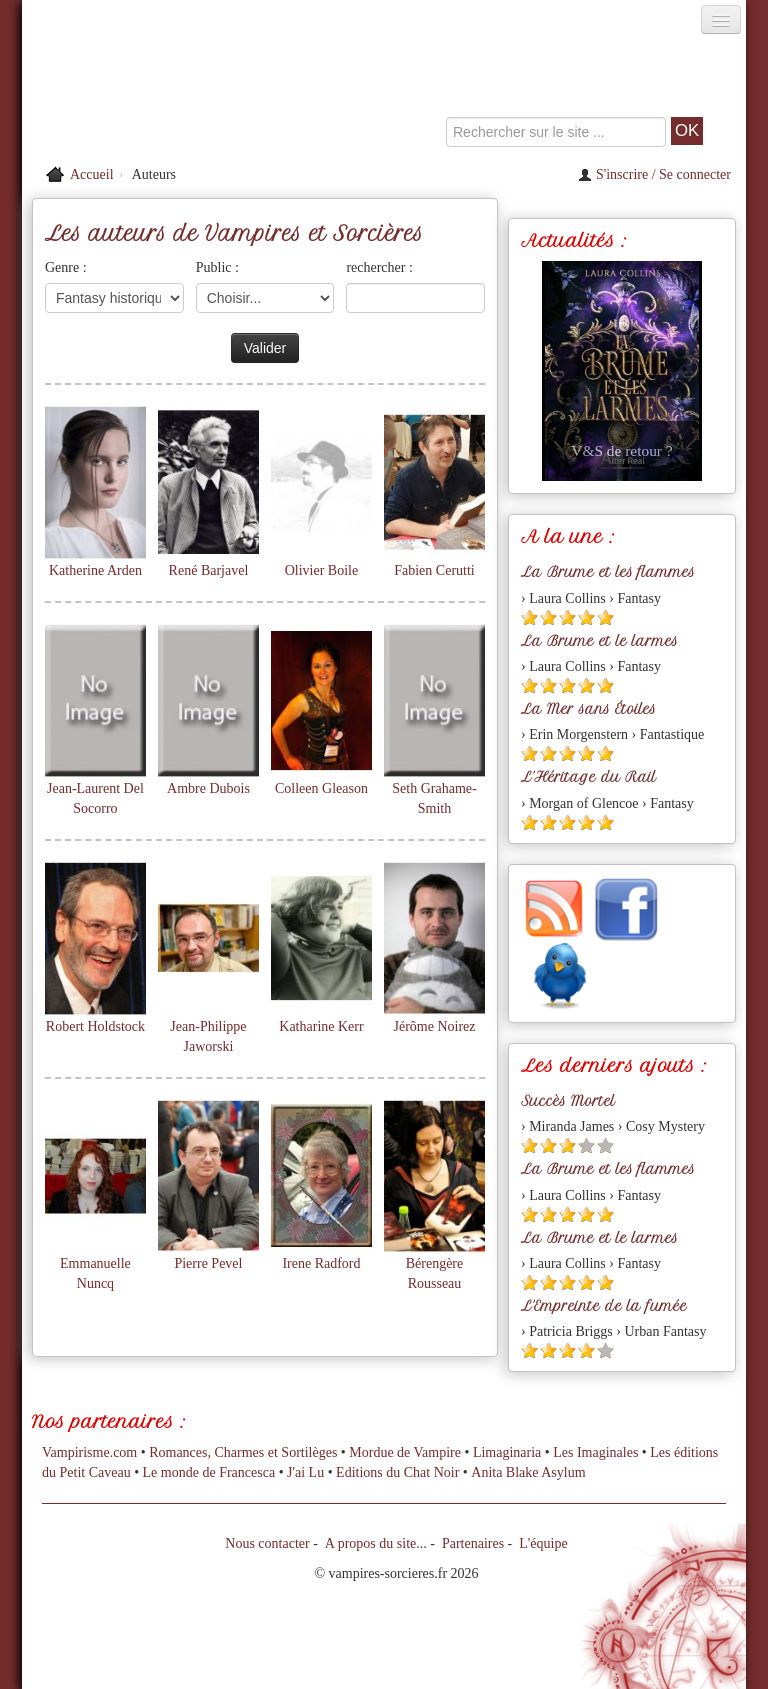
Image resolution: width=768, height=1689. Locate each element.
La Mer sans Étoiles (588, 709)
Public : (217, 267)
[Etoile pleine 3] (567, 617)
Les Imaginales (595, 1452)
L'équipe (543, 1543)
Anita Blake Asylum (528, 1472)
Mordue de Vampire (405, 1452)
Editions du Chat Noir (397, 1472)
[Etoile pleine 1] (529, 617)
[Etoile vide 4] (586, 1145)
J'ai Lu (305, 1472)
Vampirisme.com (89, 1452)
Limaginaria (507, 1452)
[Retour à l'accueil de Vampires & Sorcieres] (136, 94)
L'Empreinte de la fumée (604, 1306)
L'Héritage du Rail (588, 777)
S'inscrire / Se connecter (654, 174)
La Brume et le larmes (599, 641)
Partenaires (473, 1543)
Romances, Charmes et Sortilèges (243, 1452)
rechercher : (379, 267)
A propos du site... (376, 1543)
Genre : (66, 267)
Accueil (92, 174)
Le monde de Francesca (209, 1472)
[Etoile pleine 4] (586, 617)
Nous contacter (267, 1543)
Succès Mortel (568, 1101)
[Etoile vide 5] (605, 1145)
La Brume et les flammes (608, 572)
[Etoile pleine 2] (548, 617)
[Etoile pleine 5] (605, 617)
